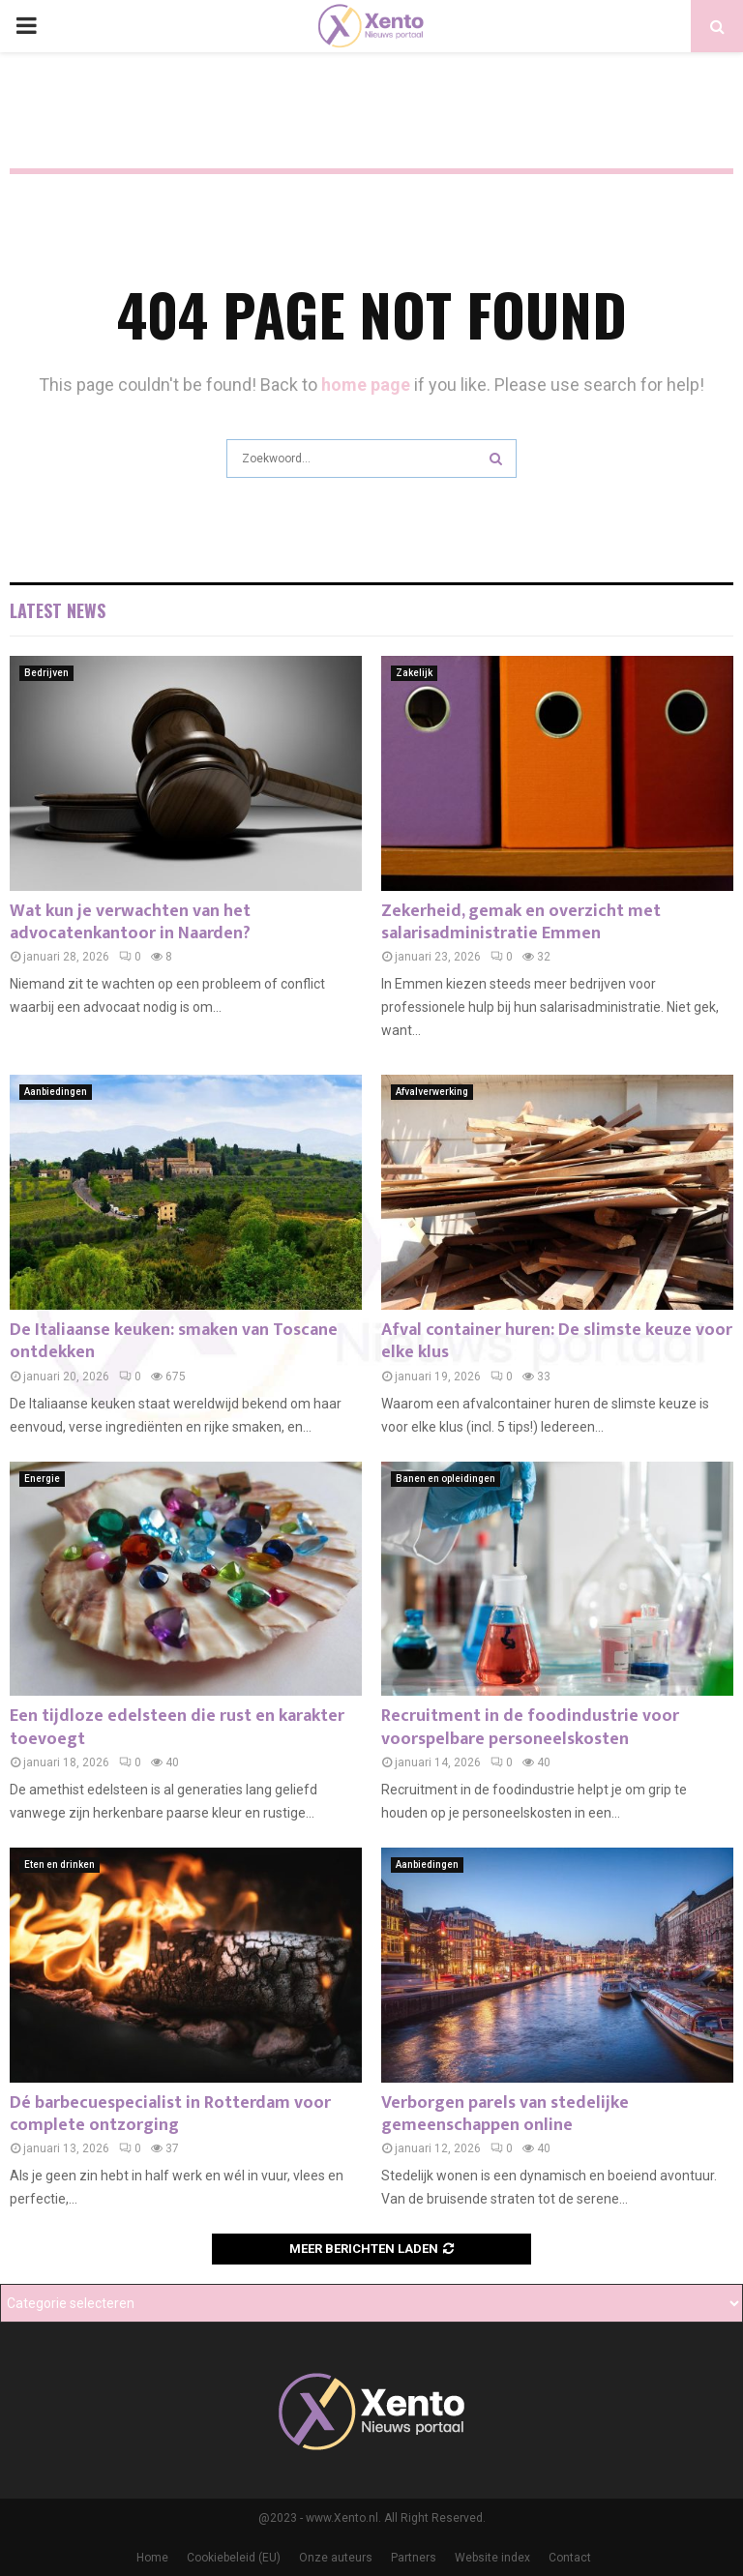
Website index (492, 2557)
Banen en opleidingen (445, 1478)
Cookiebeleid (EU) (234, 2557)
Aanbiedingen (55, 1091)
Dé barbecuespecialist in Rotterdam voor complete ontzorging (170, 2114)
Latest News (57, 610)
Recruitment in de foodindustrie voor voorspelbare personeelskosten (530, 1727)
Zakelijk (414, 672)
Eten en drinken (59, 1864)
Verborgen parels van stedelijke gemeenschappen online (505, 2114)
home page (365, 384)
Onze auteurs (335, 2557)
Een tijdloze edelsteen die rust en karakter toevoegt (177, 1727)
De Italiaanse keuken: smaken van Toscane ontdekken (174, 1341)
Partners (413, 2557)
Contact (570, 2557)
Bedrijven (46, 672)
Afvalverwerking (432, 1091)
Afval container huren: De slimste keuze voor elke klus (556, 1341)
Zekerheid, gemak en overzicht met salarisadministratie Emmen (521, 922)
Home (152, 2557)
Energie (42, 1478)
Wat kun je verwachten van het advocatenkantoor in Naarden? (130, 922)
